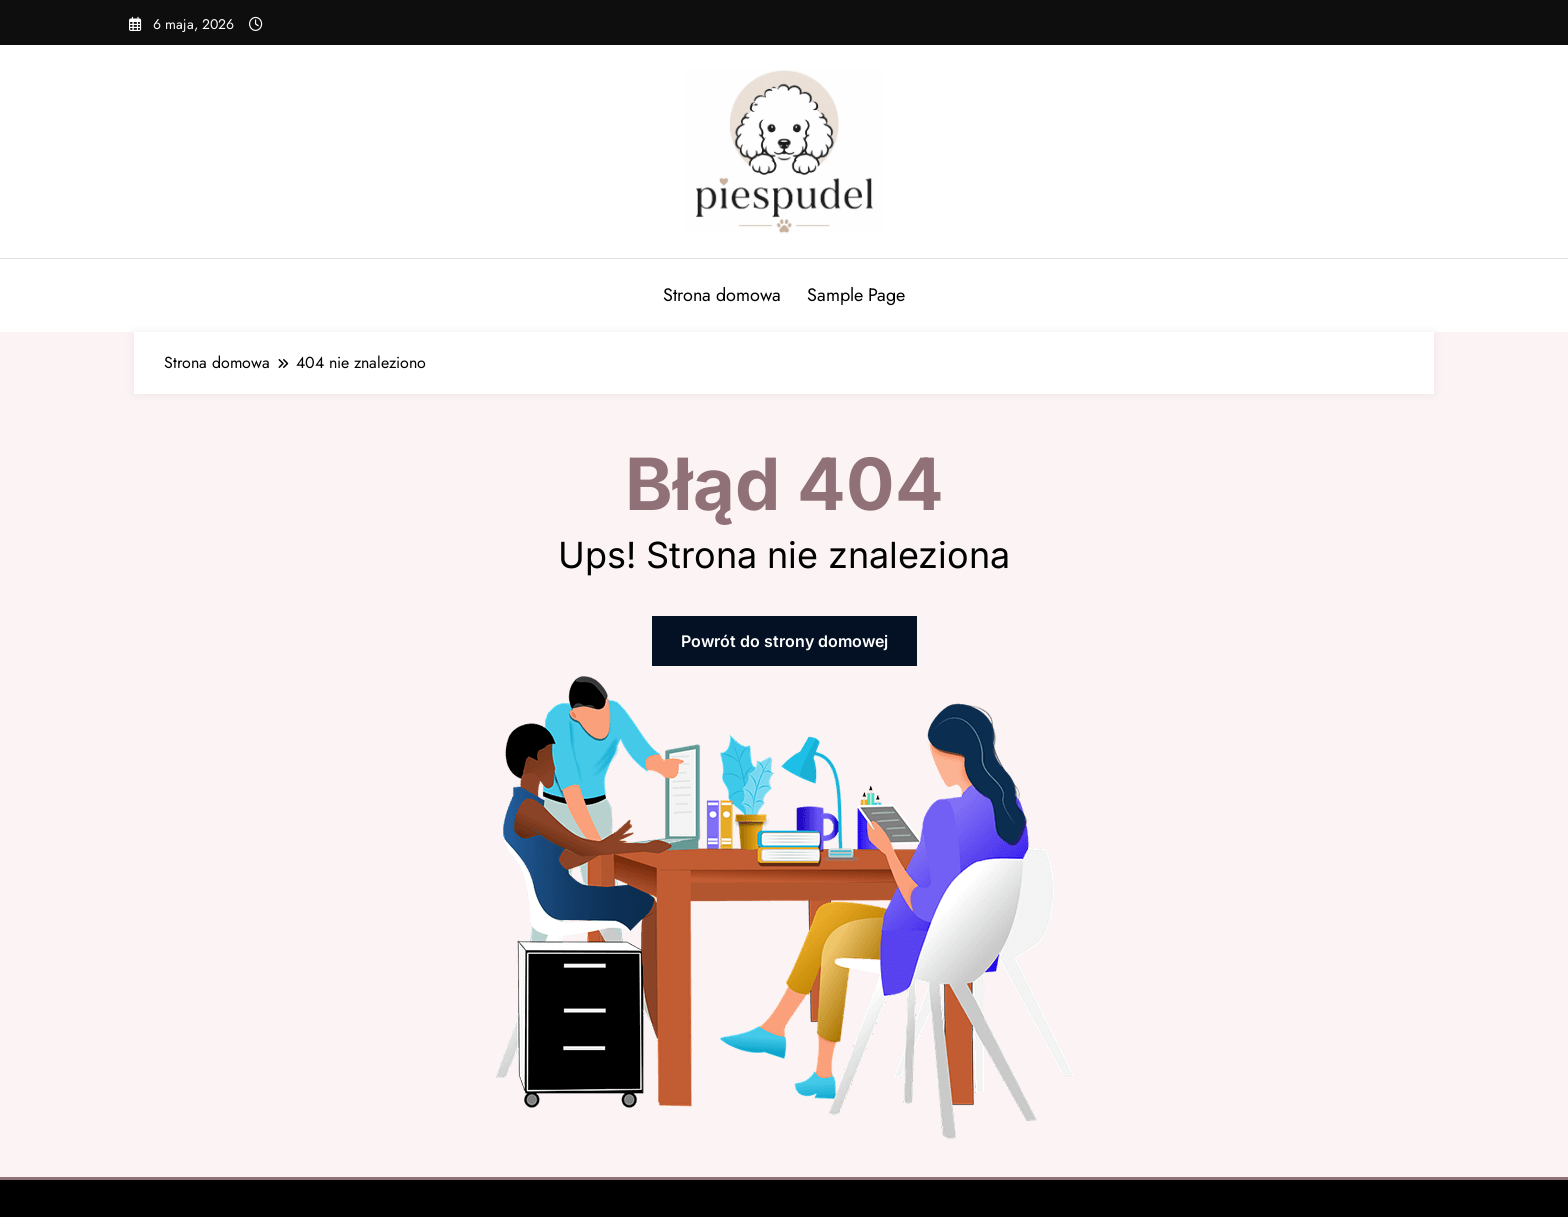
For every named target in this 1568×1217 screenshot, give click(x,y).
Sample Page (856, 295)
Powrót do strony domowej (784, 641)
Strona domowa (722, 295)
